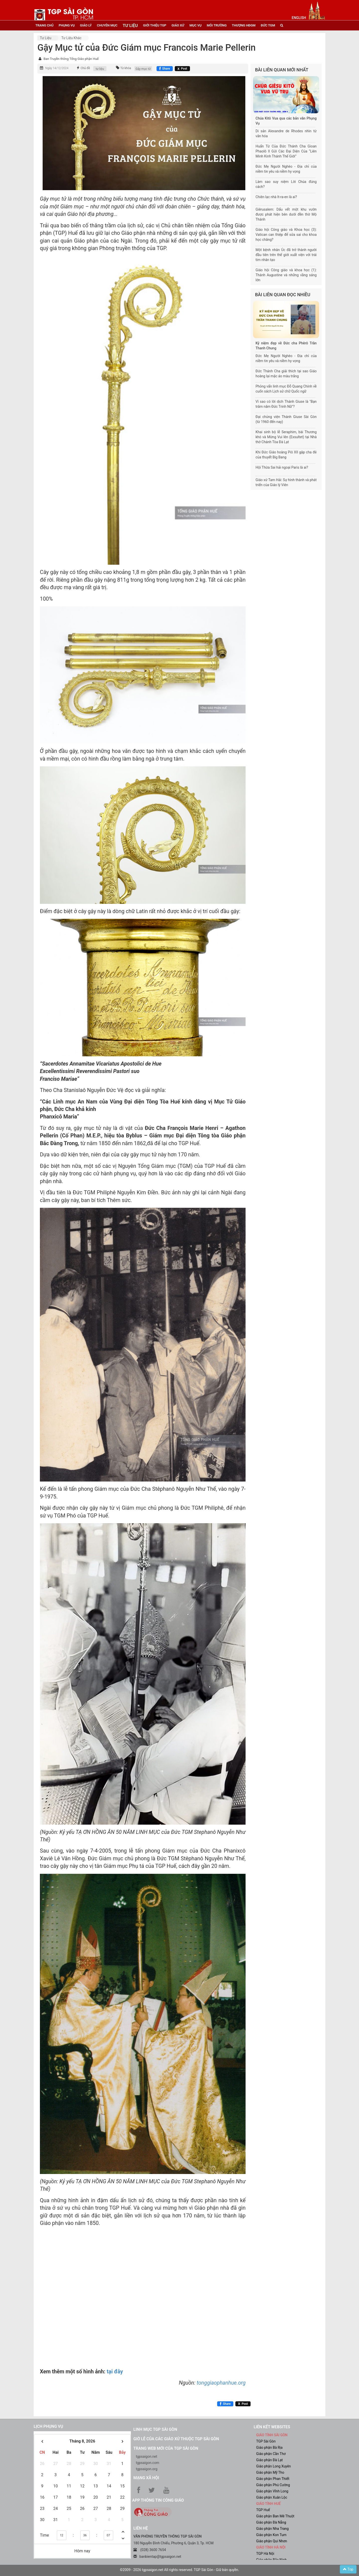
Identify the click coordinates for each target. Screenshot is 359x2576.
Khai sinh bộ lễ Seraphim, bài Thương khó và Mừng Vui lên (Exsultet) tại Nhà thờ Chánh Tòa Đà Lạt (286, 437)
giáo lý (86, 25)
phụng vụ (67, 25)
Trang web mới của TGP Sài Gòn (165, 2448)
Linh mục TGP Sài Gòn (155, 2429)
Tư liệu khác (71, 38)
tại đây (115, 2371)
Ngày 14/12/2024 (56, 68)
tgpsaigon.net (146, 2456)
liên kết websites (272, 2427)
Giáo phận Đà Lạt (269, 2460)
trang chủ (44, 25)
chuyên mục (107, 25)
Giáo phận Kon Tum (271, 2535)
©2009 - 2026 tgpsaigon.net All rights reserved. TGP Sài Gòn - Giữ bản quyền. (179, 2570)
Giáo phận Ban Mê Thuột (275, 2516)
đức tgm (268, 25)
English (299, 18)
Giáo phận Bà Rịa (269, 2447)
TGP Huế (263, 2510)
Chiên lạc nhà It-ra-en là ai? (276, 197)
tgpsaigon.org (146, 2469)
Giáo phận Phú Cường (273, 2485)
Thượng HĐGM (244, 25)
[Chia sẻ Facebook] (165, 68)
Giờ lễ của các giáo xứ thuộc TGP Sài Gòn (176, 2439)
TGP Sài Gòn (266, 2441)
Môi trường (217, 25)
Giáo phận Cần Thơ (271, 2454)
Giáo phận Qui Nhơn (271, 2541)
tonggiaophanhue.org (221, 2383)
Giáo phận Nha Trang (272, 2529)
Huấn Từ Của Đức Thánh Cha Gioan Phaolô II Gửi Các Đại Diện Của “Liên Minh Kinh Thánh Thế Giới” (286, 151)
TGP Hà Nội (265, 2554)
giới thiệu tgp (154, 25)
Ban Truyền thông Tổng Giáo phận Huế (70, 59)
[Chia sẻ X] (182, 68)
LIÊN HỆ (140, 2528)
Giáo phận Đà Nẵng (271, 2522)
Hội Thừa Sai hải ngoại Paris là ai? (282, 467)
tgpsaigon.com (147, 2463)
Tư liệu (45, 38)
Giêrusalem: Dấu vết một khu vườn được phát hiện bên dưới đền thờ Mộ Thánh (286, 214)
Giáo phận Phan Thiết (272, 2479)
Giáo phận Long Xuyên (273, 2466)
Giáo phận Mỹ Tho (270, 2472)
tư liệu (130, 25)
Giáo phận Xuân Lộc (271, 2497)
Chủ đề (85, 68)
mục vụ (195, 25)
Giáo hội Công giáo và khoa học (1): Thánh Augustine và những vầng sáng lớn (286, 275)
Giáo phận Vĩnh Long (272, 2491)
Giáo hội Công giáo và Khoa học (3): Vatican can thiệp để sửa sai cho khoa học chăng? (286, 235)
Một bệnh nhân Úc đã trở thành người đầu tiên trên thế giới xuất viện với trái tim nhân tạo (286, 255)
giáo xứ (178, 25)
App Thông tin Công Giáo (158, 2500)
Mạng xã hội (146, 2477)
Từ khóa (125, 68)
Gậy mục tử (143, 69)
